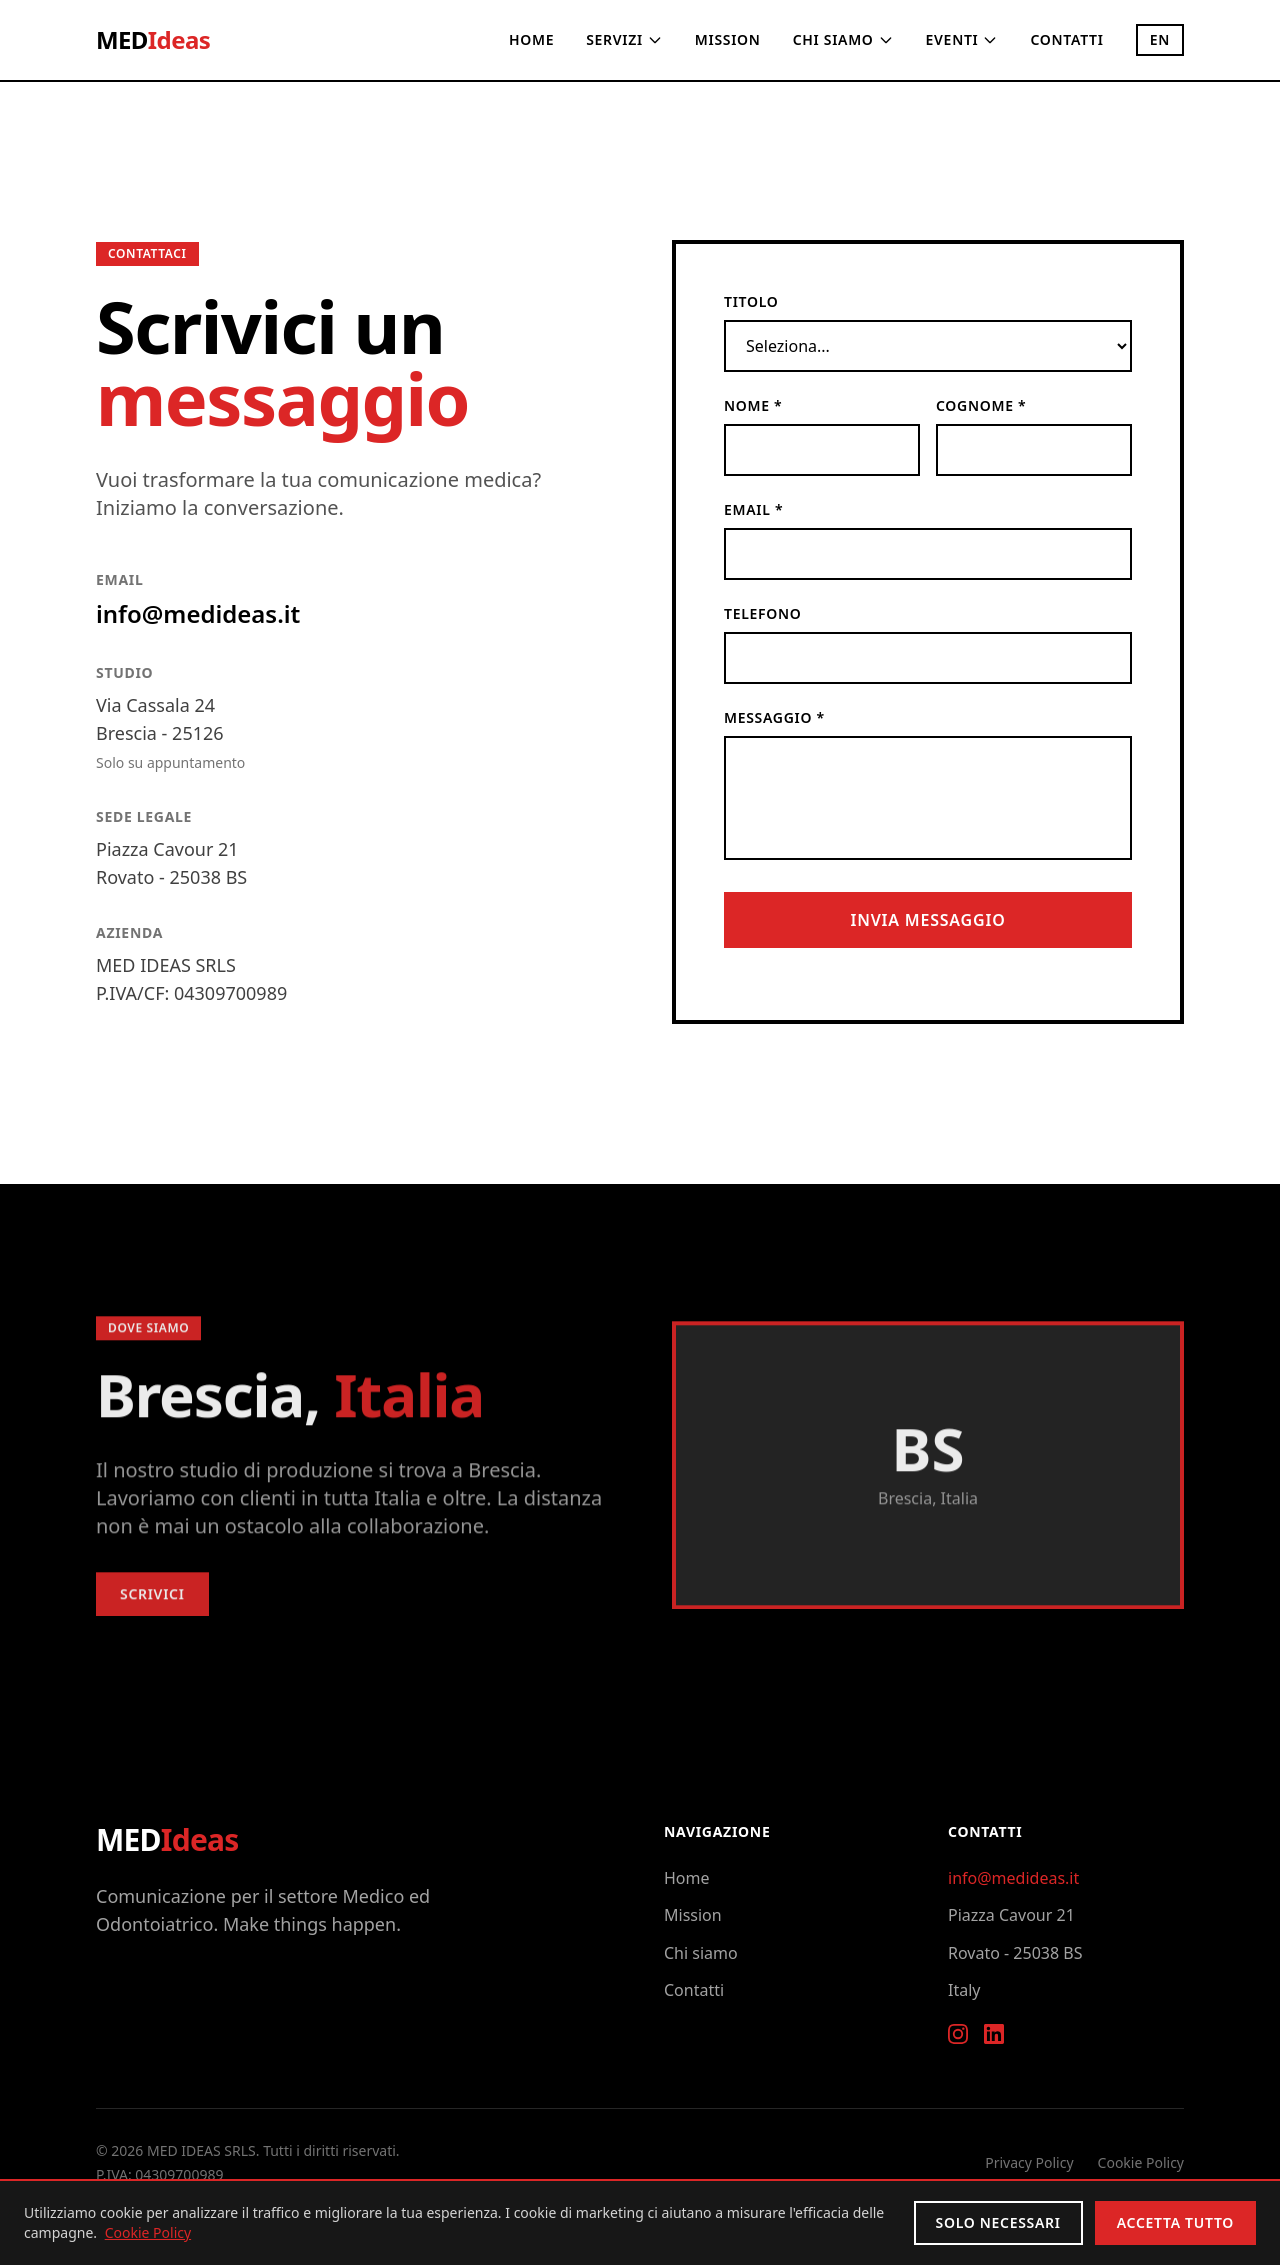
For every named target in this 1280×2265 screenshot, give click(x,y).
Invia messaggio (927, 920)
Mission (728, 39)
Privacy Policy (1029, 2162)
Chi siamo (843, 39)
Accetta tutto (1175, 2222)
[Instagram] (958, 2034)
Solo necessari (998, 2222)
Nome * (753, 405)
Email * (753, 509)
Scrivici (152, 1602)
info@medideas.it (198, 613)
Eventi (962, 39)
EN (1160, 39)
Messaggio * (774, 717)
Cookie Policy (1141, 2162)
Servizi (624, 39)
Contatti (1066, 39)
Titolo (751, 301)
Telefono (763, 613)
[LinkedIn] (994, 2034)
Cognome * (981, 405)
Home (531, 39)
